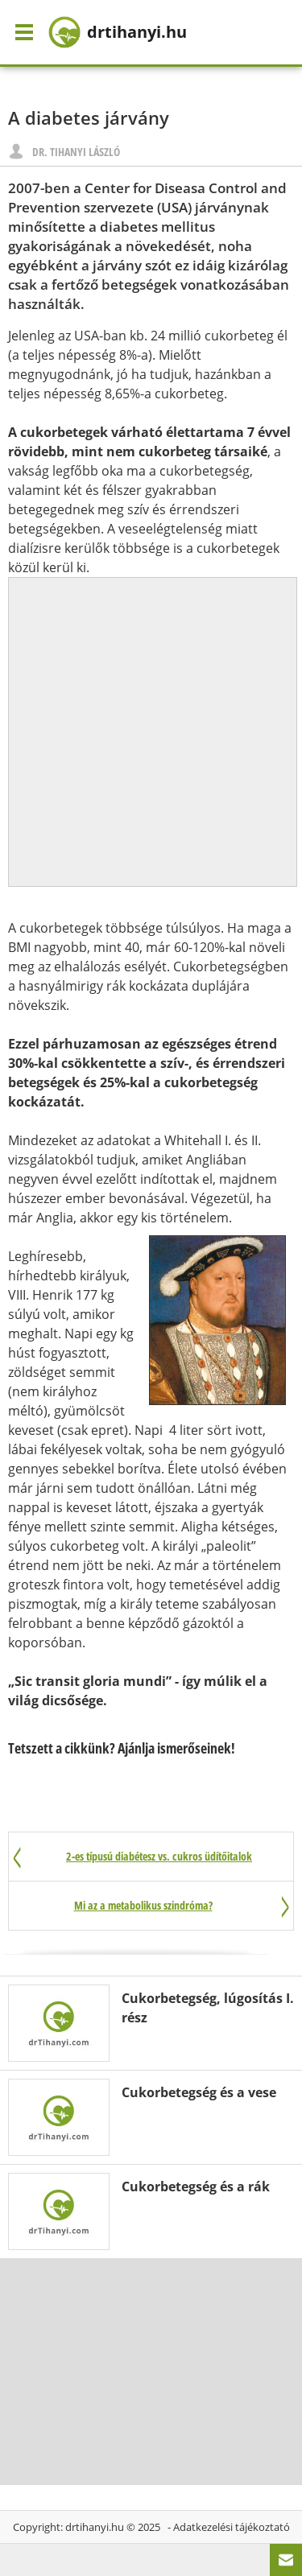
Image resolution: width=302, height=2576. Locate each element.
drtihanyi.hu (94, 2527)
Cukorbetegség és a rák (196, 2186)
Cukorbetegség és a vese (199, 2092)
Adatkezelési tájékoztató (231, 2527)
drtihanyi (117, 32)
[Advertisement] (151, 729)
